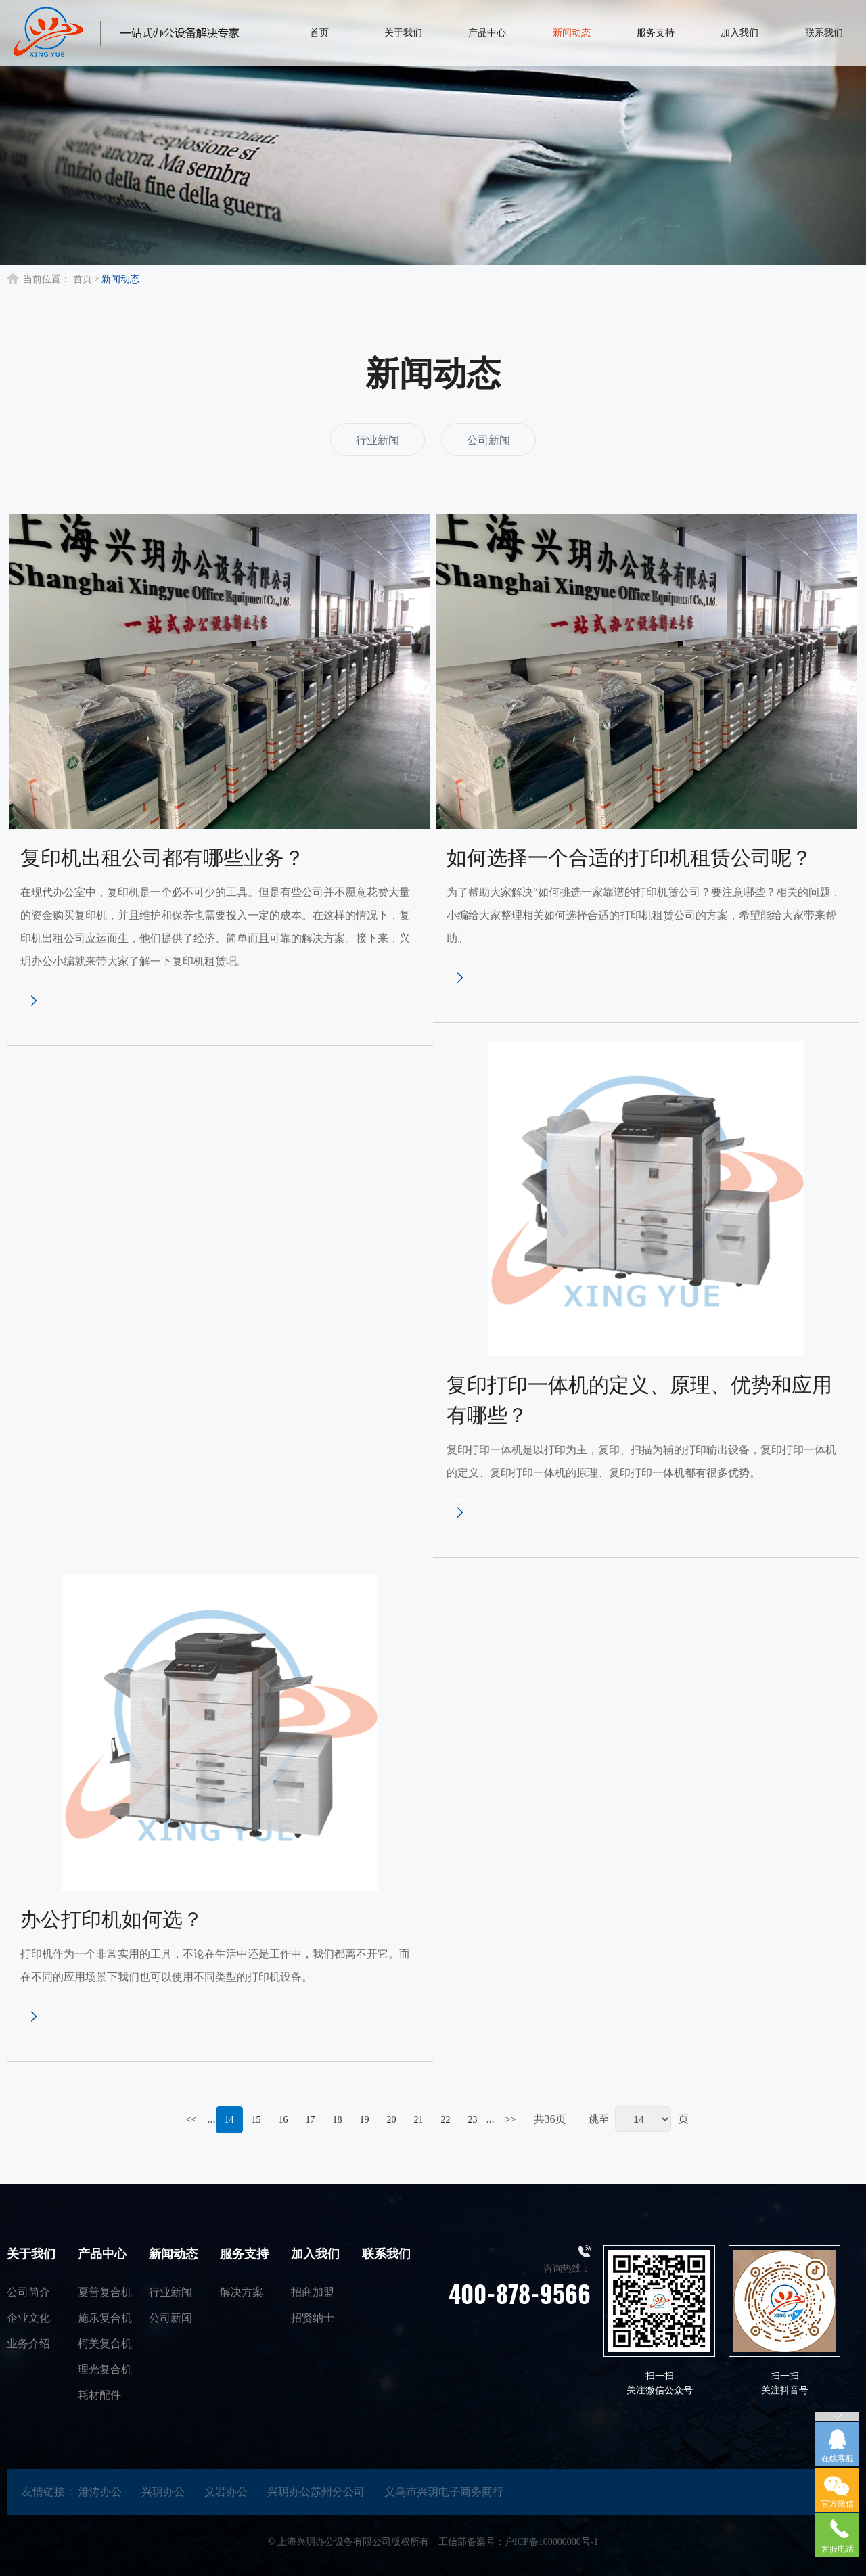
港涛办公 (100, 2492)
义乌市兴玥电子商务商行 (443, 2492)
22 (446, 2120)
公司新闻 (488, 440)
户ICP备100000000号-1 (551, 2542)
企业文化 (28, 2318)
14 (229, 2120)
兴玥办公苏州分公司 (316, 2492)
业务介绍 (28, 2343)
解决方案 (241, 2292)
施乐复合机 (105, 2318)
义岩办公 (226, 2492)
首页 (82, 279)
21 (419, 2120)
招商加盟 (312, 2292)
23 (473, 2120)
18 (337, 2120)
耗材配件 (99, 2395)
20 (391, 2120)
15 (256, 2120)
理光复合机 (105, 2369)
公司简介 (28, 2292)
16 (283, 2120)
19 (364, 2120)
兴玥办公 (163, 2492)
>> (510, 2120)
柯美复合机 (105, 2343)
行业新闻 (377, 440)
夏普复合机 (105, 2292)
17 (310, 2120)
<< (191, 2120)
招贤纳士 (312, 2318)
